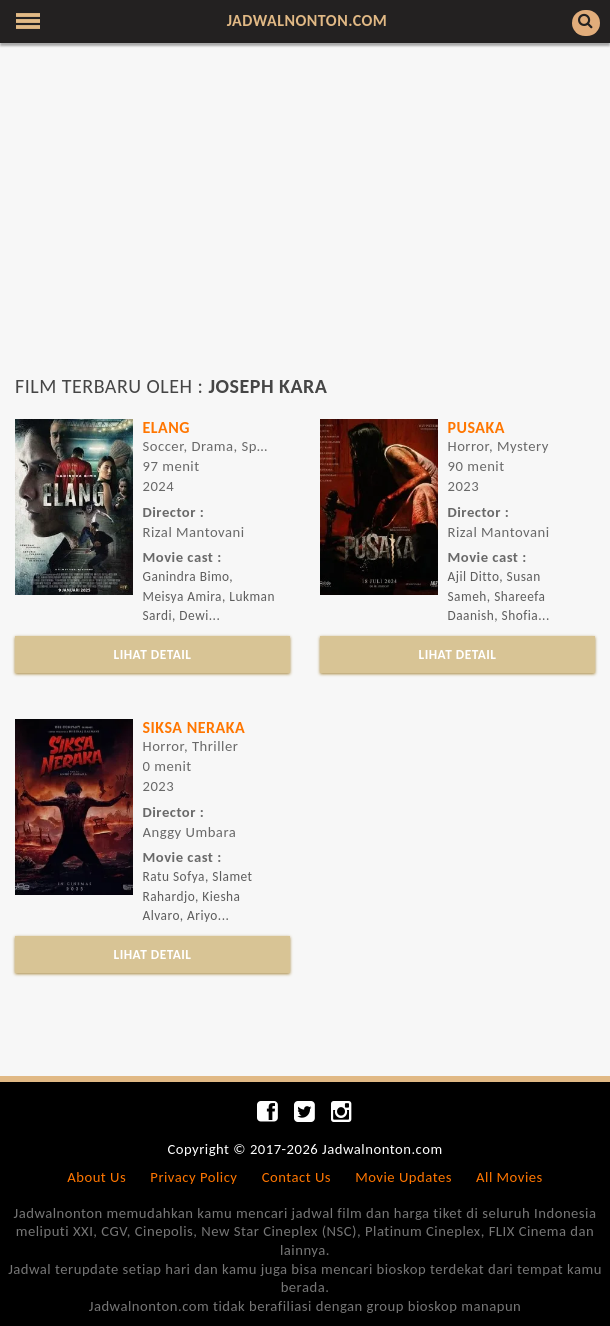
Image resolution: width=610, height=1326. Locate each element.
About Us (96, 1177)
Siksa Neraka (194, 727)
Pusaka (476, 427)
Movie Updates (403, 1177)
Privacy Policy (193, 1177)
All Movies (509, 1177)
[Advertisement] (305, 218)
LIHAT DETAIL (153, 654)
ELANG (167, 427)
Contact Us (296, 1177)
